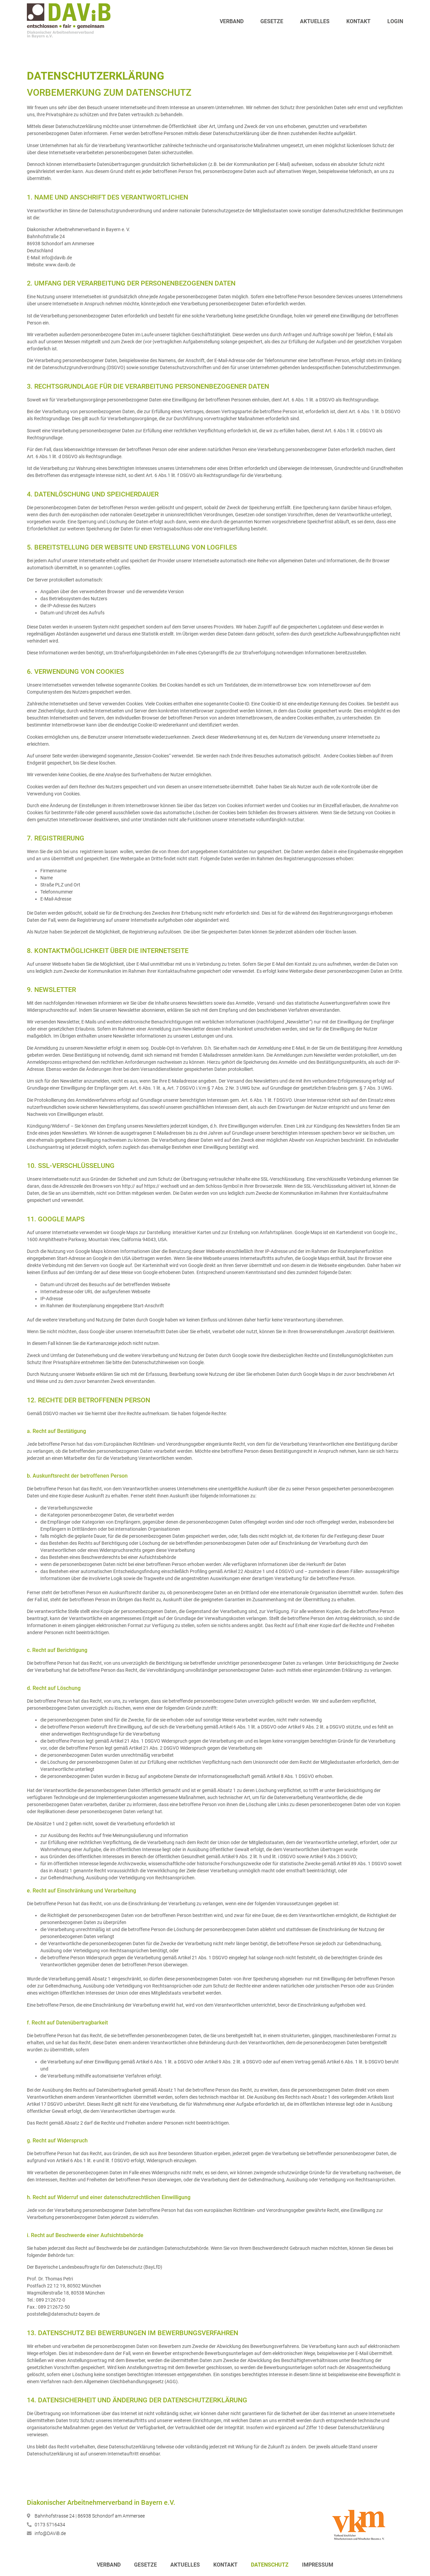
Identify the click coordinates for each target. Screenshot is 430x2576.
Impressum (317, 2565)
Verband (232, 21)
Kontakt (358, 21)
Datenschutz (270, 2565)
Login (395, 21)
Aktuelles (315, 21)
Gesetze (271, 21)
